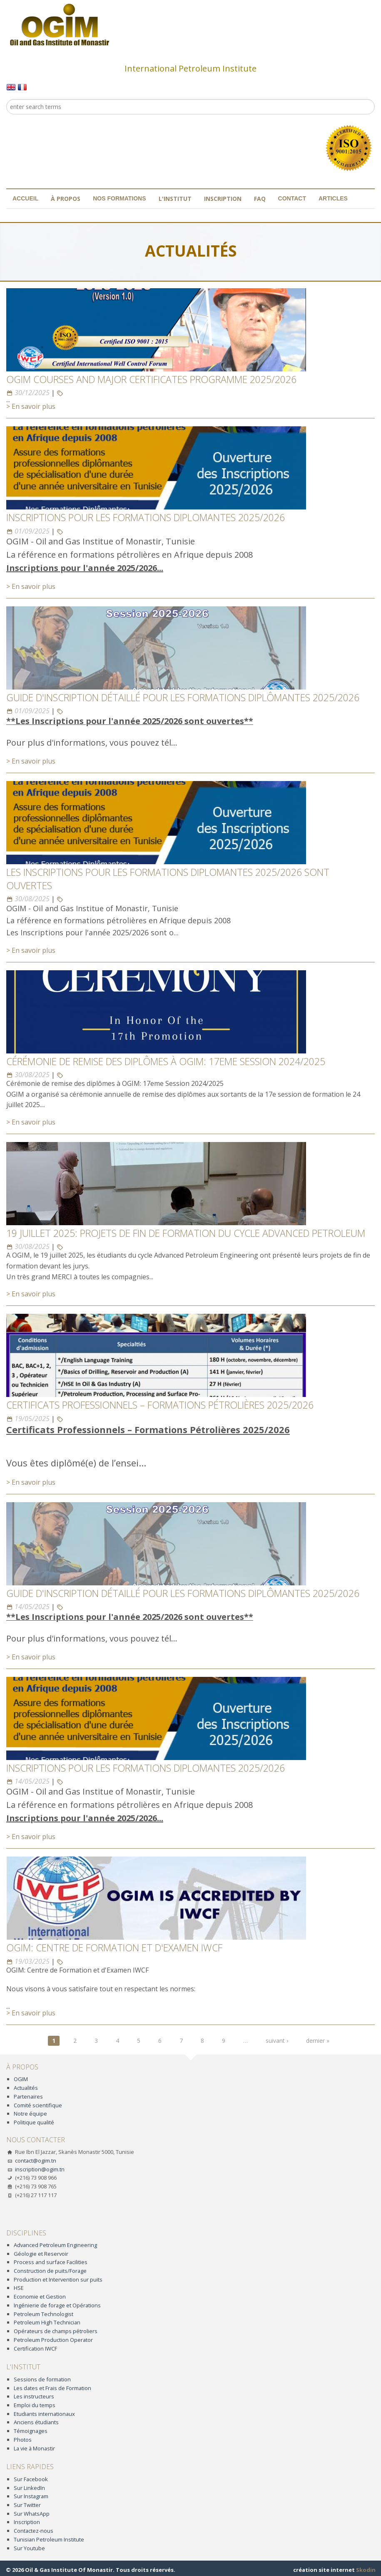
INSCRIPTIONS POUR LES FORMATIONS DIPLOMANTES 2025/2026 (145, 517)
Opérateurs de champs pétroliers (55, 2331)
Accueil (25, 198)
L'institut (175, 199)
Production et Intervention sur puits (58, 2279)
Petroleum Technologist (43, 2314)
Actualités (26, 2087)
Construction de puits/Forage (50, 2270)
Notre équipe (30, 2113)
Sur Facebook (31, 2479)
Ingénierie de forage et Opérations (57, 2305)
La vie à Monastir (34, 2448)
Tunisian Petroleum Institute (49, 2539)
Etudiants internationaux (44, 2414)
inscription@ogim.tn (40, 2169)
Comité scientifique (38, 2105)
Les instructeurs (34, 2396)
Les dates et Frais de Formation (52, 2388)
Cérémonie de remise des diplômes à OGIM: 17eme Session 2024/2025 (165, 1061)
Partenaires (28, 2096)
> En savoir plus (30, 406)
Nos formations (119, 198)
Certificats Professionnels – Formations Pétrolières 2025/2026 (160, 1405)
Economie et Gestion (40, 2296)
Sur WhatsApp (32, 2513)
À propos (65, 199)
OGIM (21, 2079)
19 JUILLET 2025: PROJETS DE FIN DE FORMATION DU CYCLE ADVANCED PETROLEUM (185, 1233)
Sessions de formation (42, 2379)
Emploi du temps (34, 2405)
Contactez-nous (33, 2530)
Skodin (366, 2570)
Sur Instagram (31, 2496)
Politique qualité (34, 2122)
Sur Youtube (29, 2548)
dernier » (317, 2040)
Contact (292, 198)
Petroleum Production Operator (53, 2340)
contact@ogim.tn (35, 2160)
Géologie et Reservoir (41, 2253)
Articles (333, 198)
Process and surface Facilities (50, 2262)
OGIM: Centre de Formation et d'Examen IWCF (114, 1947)
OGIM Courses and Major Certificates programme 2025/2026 (151, 379)
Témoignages (30, 2431)
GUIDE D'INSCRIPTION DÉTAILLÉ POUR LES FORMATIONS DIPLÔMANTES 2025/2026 (182, 697)
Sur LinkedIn (29, 2488)
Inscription (223, 199)
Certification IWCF (35, 2348)
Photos (23, 2439)
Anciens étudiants (36, 2422)
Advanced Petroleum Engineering (55, 2245)
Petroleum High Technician (47, 2322)
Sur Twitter (27, 2505)
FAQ (260, 199)
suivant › (277, 2040)
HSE (19, 2288)
